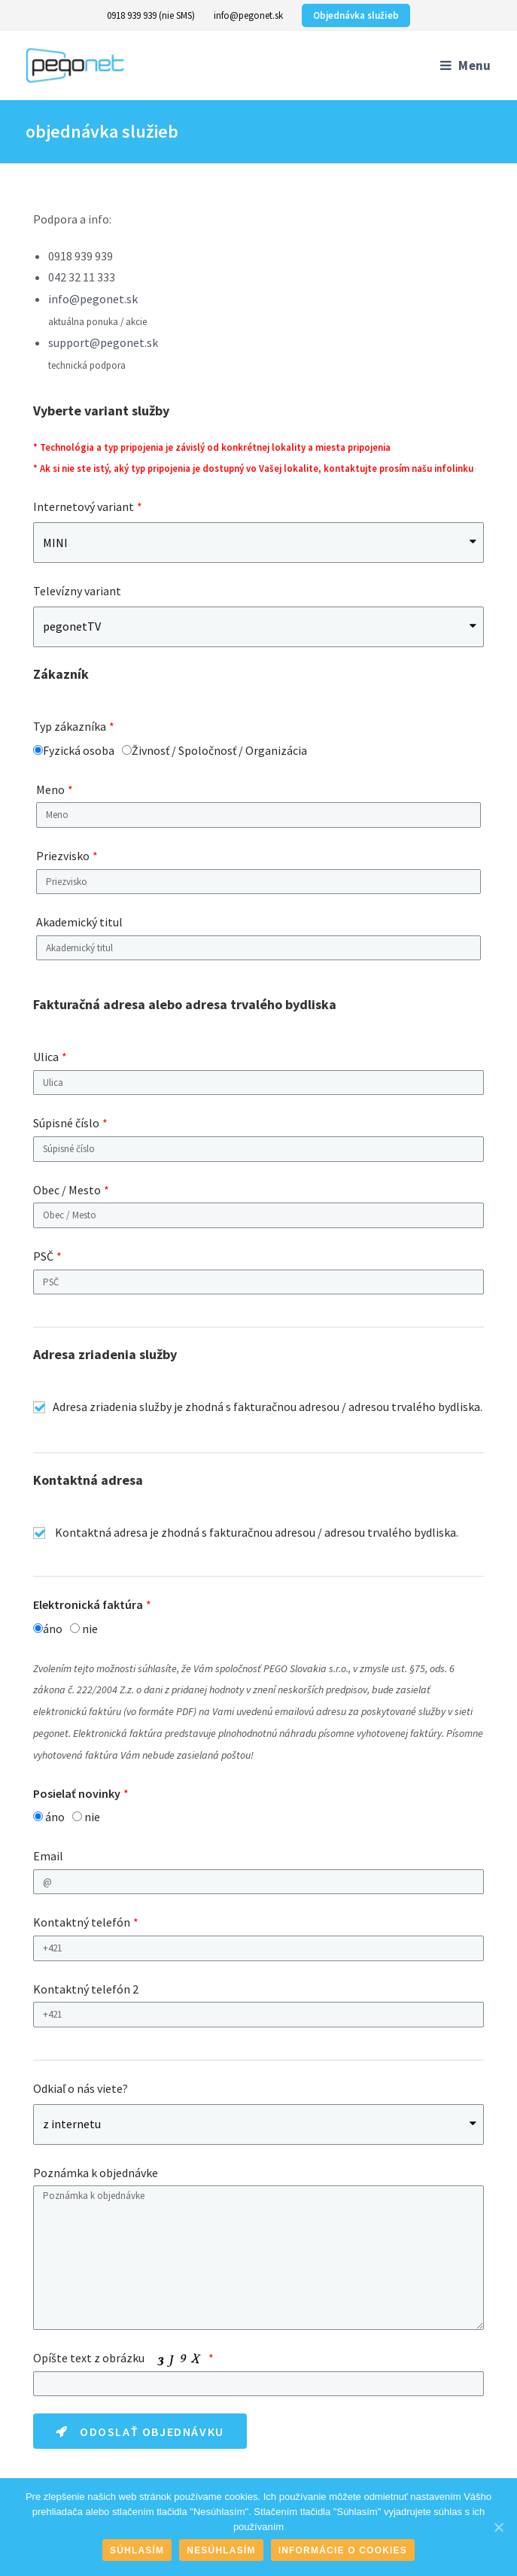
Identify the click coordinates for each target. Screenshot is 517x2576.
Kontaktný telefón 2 (85, 1989)
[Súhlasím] (498, 2527)
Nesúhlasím (221, 2550)
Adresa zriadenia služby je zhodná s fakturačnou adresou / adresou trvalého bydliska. (267, 1406)
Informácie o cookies (342, 2550)
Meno (50, 789)
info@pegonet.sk (248, 15)
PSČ (43, 1256)
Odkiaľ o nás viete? (80, 2088)
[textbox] (258, 1082)
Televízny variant (77, 590)
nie (90, 1628)
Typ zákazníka (69, 726)
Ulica (46, 1056)
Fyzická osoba (78, 750)
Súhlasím (137, 2550)
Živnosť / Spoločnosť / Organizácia (219, 750)
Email (48, 1855)
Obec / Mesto (67, 1189)
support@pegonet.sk (103, 342)
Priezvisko (63, 855)
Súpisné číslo (66, 1122)
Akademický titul (79, 921)
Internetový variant (83, 506)
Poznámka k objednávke (95, 2172)
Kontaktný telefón (81, 1922)
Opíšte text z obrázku (119, 2359)
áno (52, 1628)
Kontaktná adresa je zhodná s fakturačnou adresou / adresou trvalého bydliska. (256, 1532)
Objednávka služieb (356, 15)
